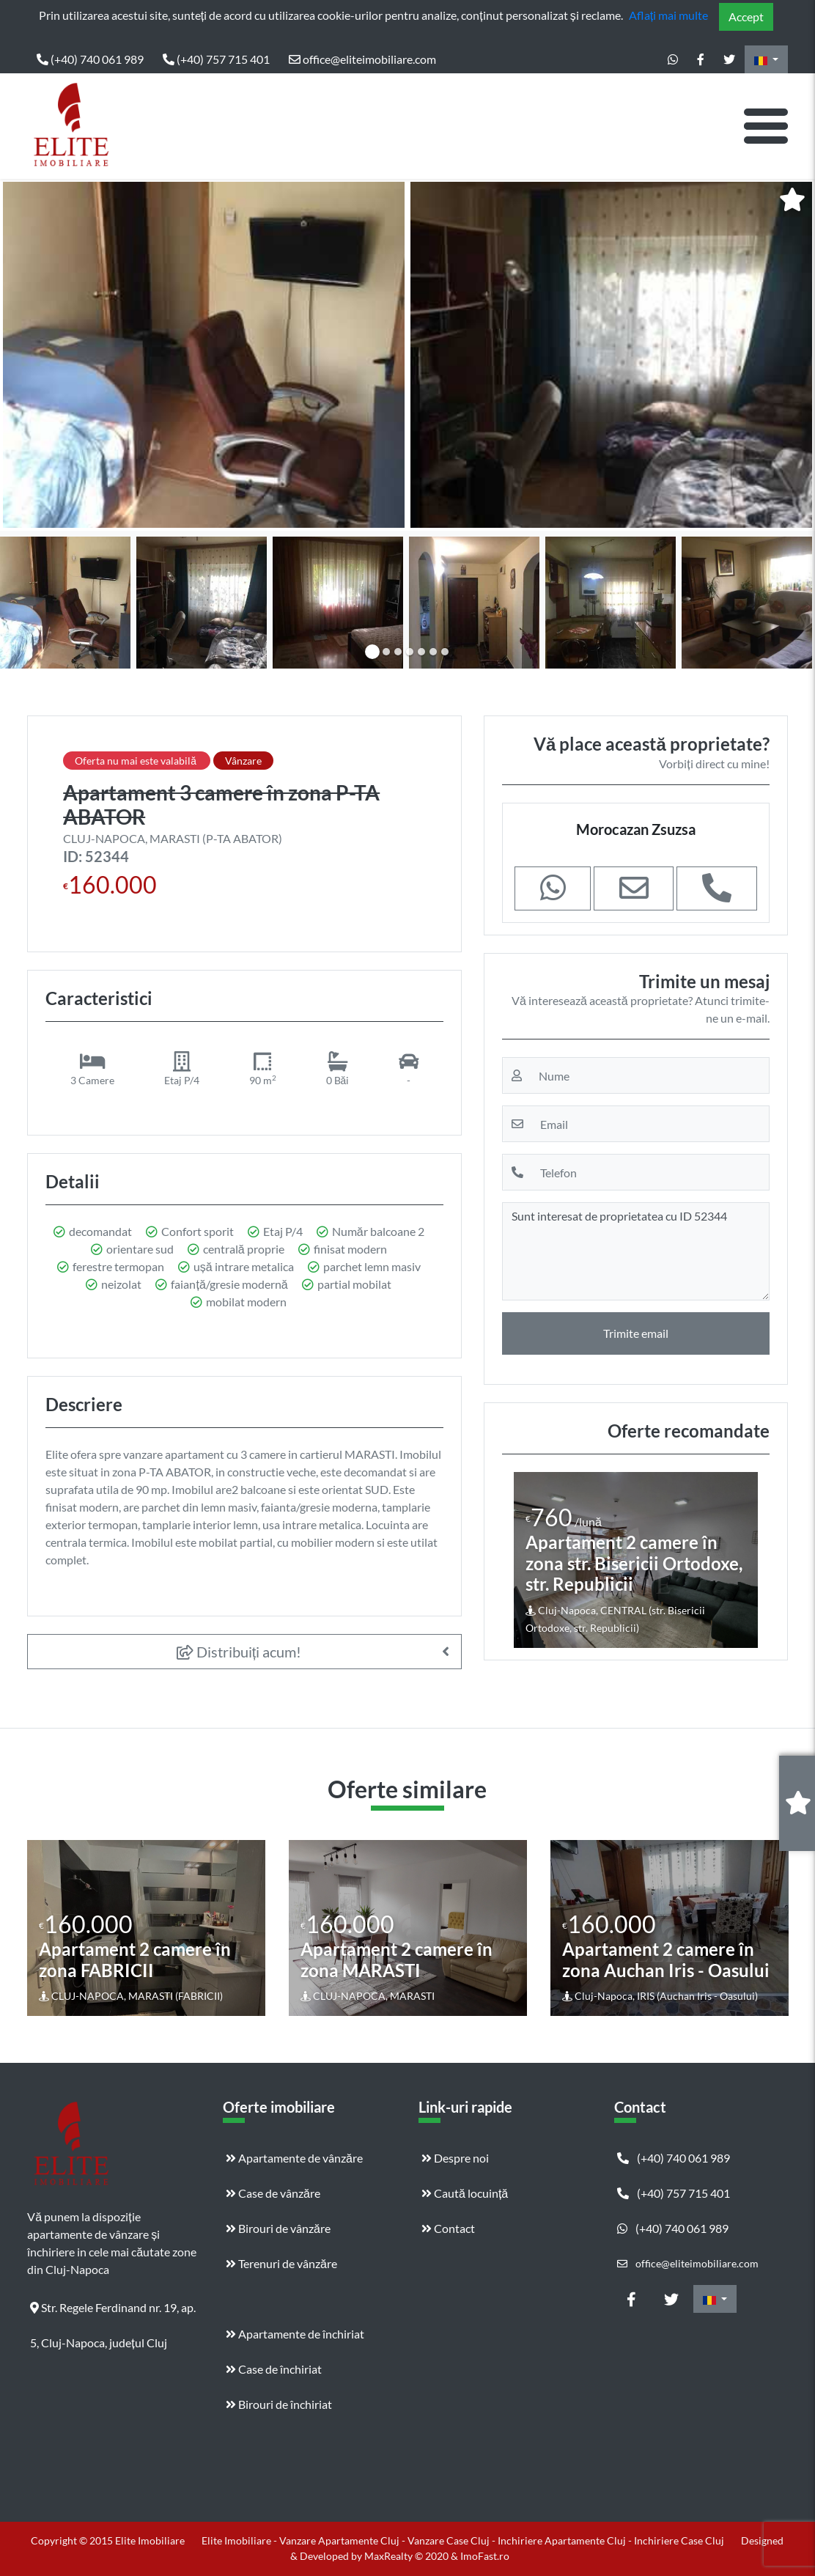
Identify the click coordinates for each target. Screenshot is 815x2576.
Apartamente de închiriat (295, 2334)
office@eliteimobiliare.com (362, 59)
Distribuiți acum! (239, 1651)
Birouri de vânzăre (278, 2228)
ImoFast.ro (484, 2556)
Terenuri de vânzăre (281, 2263)
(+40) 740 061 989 (90, 59)
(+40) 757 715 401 (216, 59)
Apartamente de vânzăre (294, 2158)
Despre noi (455, 2158)
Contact (448, 2228)
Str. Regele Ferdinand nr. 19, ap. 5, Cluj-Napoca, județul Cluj (113, 2312)
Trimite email (635, 1333)
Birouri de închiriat (279, 2404)
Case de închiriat (274, 2369)
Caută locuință (464, 2193)
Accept (746, 16)
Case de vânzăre (273, 2193)
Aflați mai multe (668, 15)
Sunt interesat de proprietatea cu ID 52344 (636, 1251)
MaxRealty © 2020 (407, 2556)
